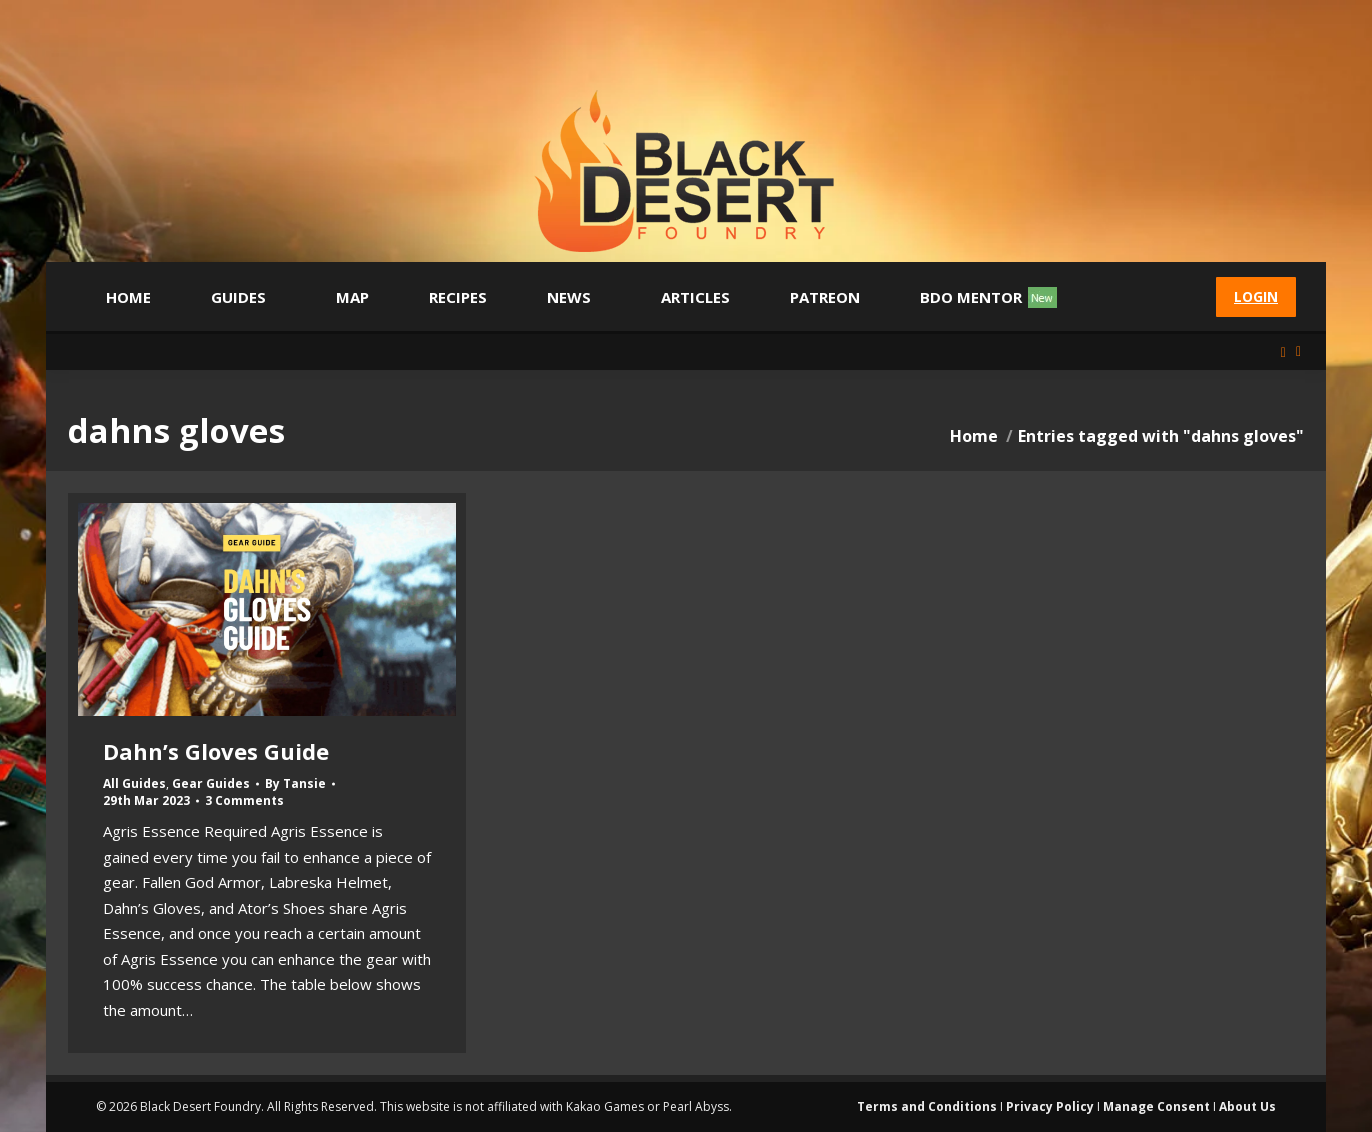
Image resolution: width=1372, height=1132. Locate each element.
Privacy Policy (1050, 1106)
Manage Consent (1156, 1106)
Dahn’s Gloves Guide (216, 751)
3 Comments (244, 801)
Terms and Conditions (927, 1106)
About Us (1247, 1106)
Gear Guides (211, 783)
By (295, 784)
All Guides (134, 783)
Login (1256, 296)
